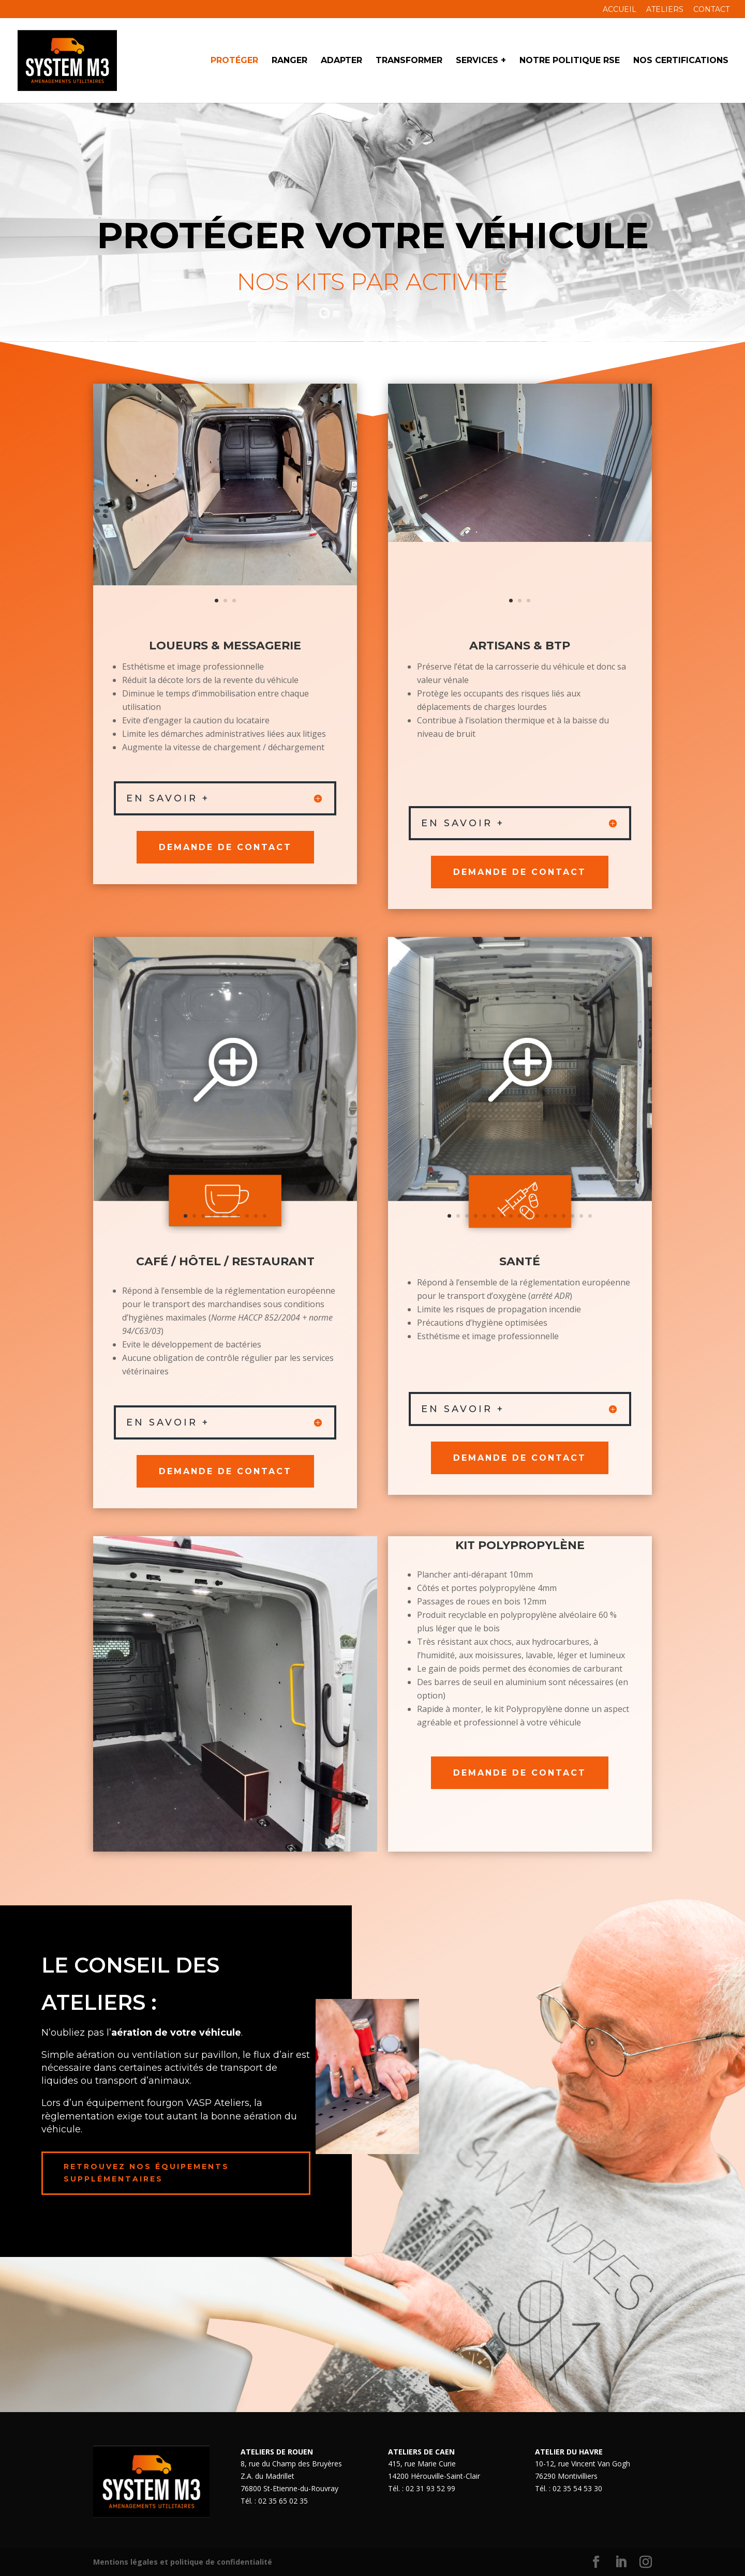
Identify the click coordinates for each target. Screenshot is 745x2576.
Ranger (289, 61)
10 (264, 1216)
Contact (711, 10)
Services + (481, 61)
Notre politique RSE (569, 61)
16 (581, 1216)
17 (590, 1216)
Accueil (619, 10)
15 (572, 1216)
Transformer (409, 61)
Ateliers (664, 10)
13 (555, 1216)
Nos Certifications (680, 61)
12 (546, 1216)
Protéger (234, 61)
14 (563, 1216)
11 (537, 1216)
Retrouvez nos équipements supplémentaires (146, 2173)
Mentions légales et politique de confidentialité (182, 2562)
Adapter (341, 61)
